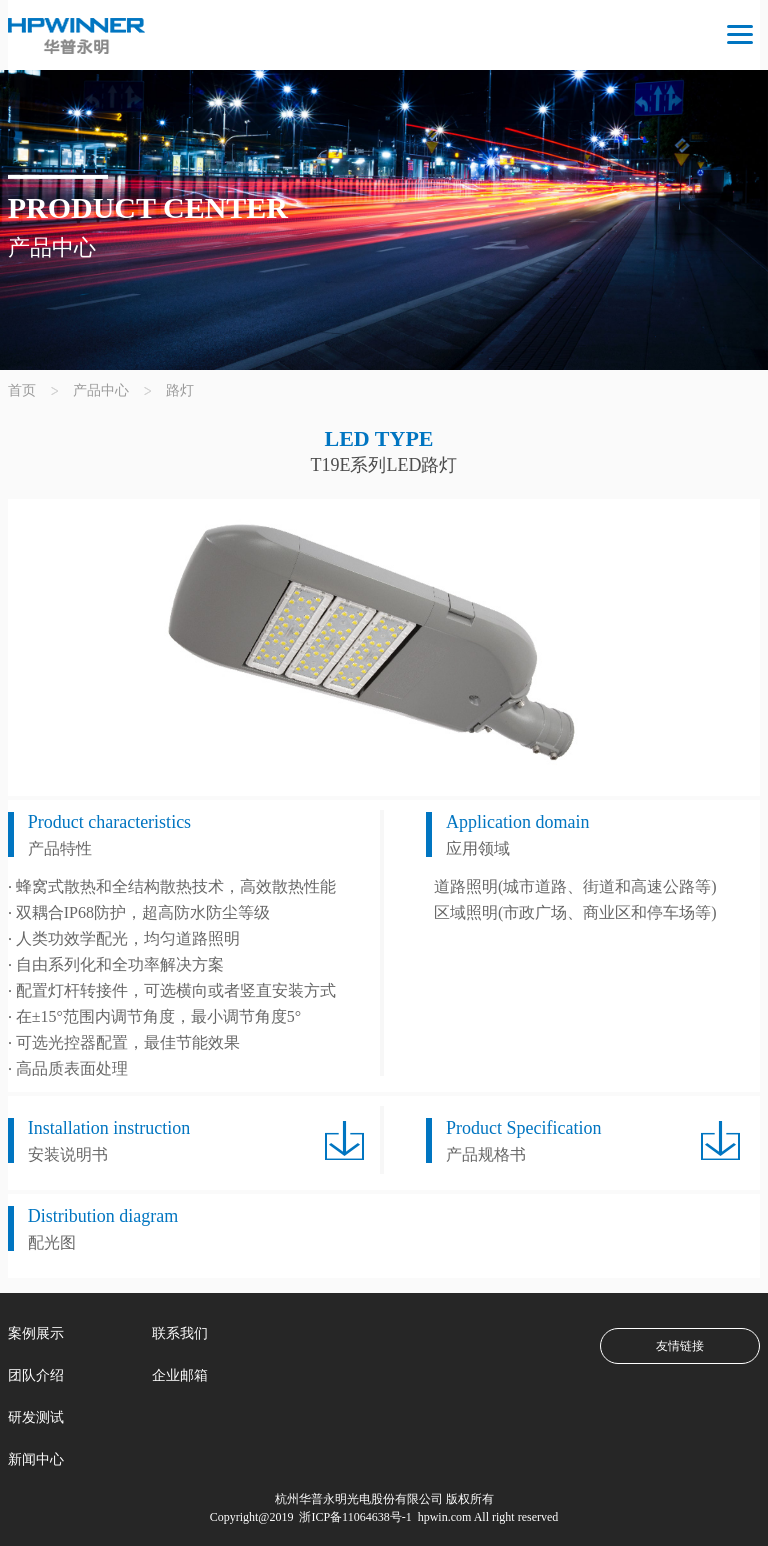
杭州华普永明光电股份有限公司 (359, 1499)
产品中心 (101, 390)
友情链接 (680, 1346)
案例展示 (36, 1333)
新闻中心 (36, 1459)
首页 (22, 390)
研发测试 (36, 1417)
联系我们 (180, 1333)
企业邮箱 (180, 1375)
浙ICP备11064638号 (348, 1517)
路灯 (180, 390)
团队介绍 (36, 1375)
